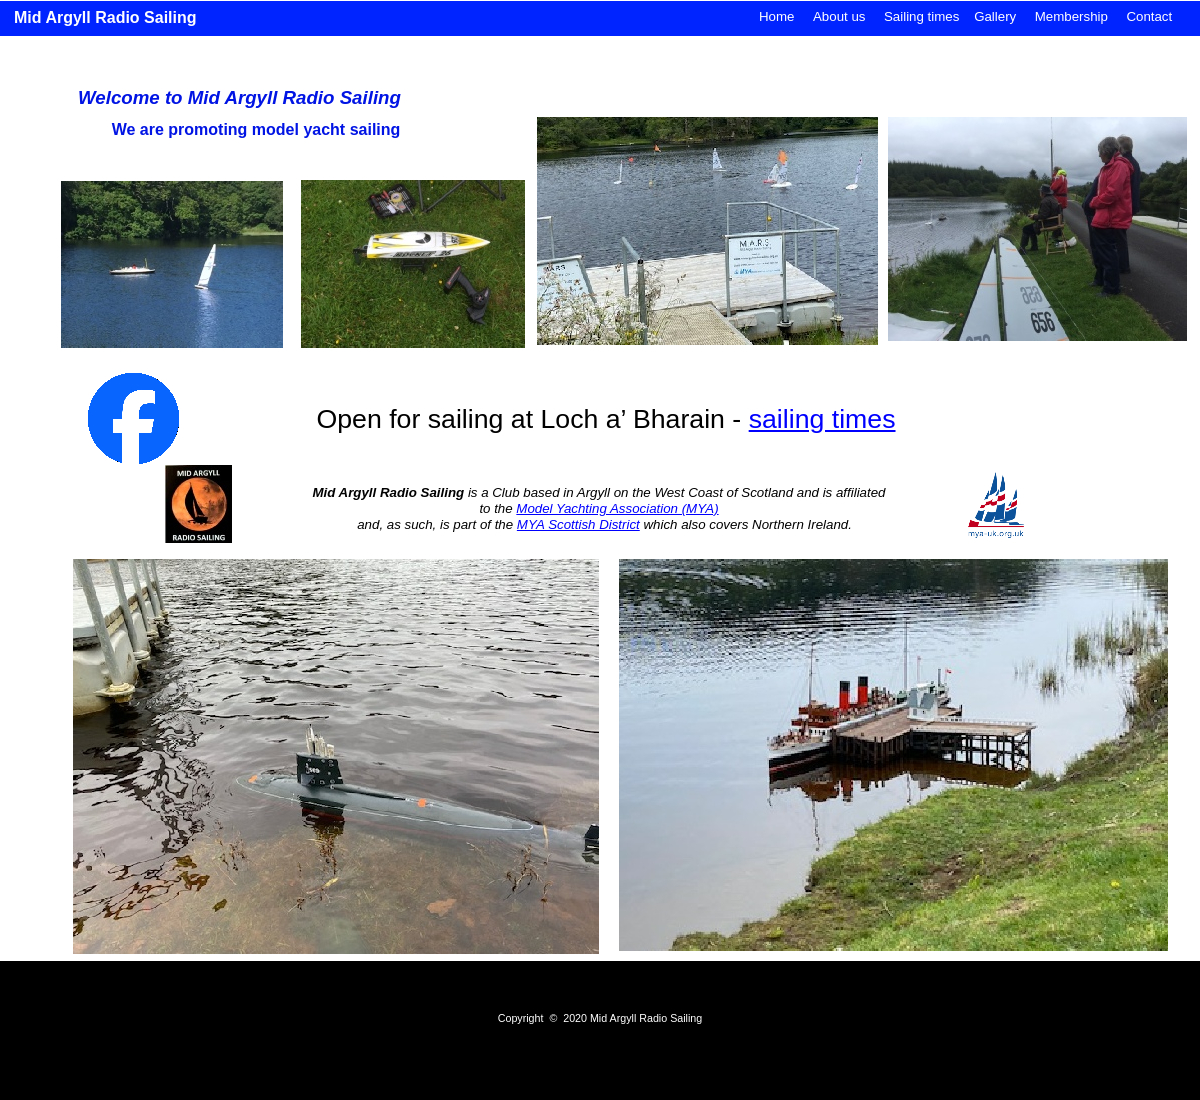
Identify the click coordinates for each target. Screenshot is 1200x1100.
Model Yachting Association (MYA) (617, 508)
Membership (1071, 16)
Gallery (995, 16)
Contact (1149, 16)
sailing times (822, 419)
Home (776, 16)
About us (839, 16)
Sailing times (921, 16)
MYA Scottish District (578, 524)
